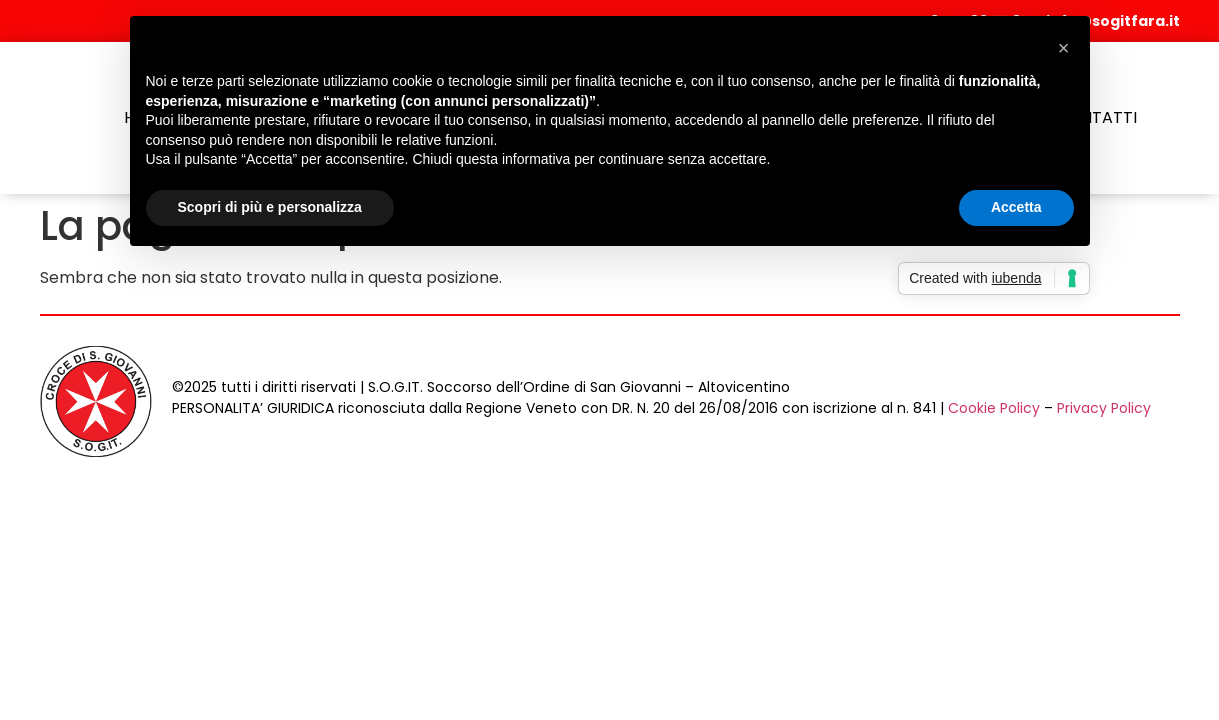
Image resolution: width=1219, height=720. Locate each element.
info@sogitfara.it (1113, 21)
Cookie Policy (994, 408)
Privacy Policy (1104, 408)
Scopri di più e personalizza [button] (270, 207)
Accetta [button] (1016, 207)
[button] (1064, 48)
